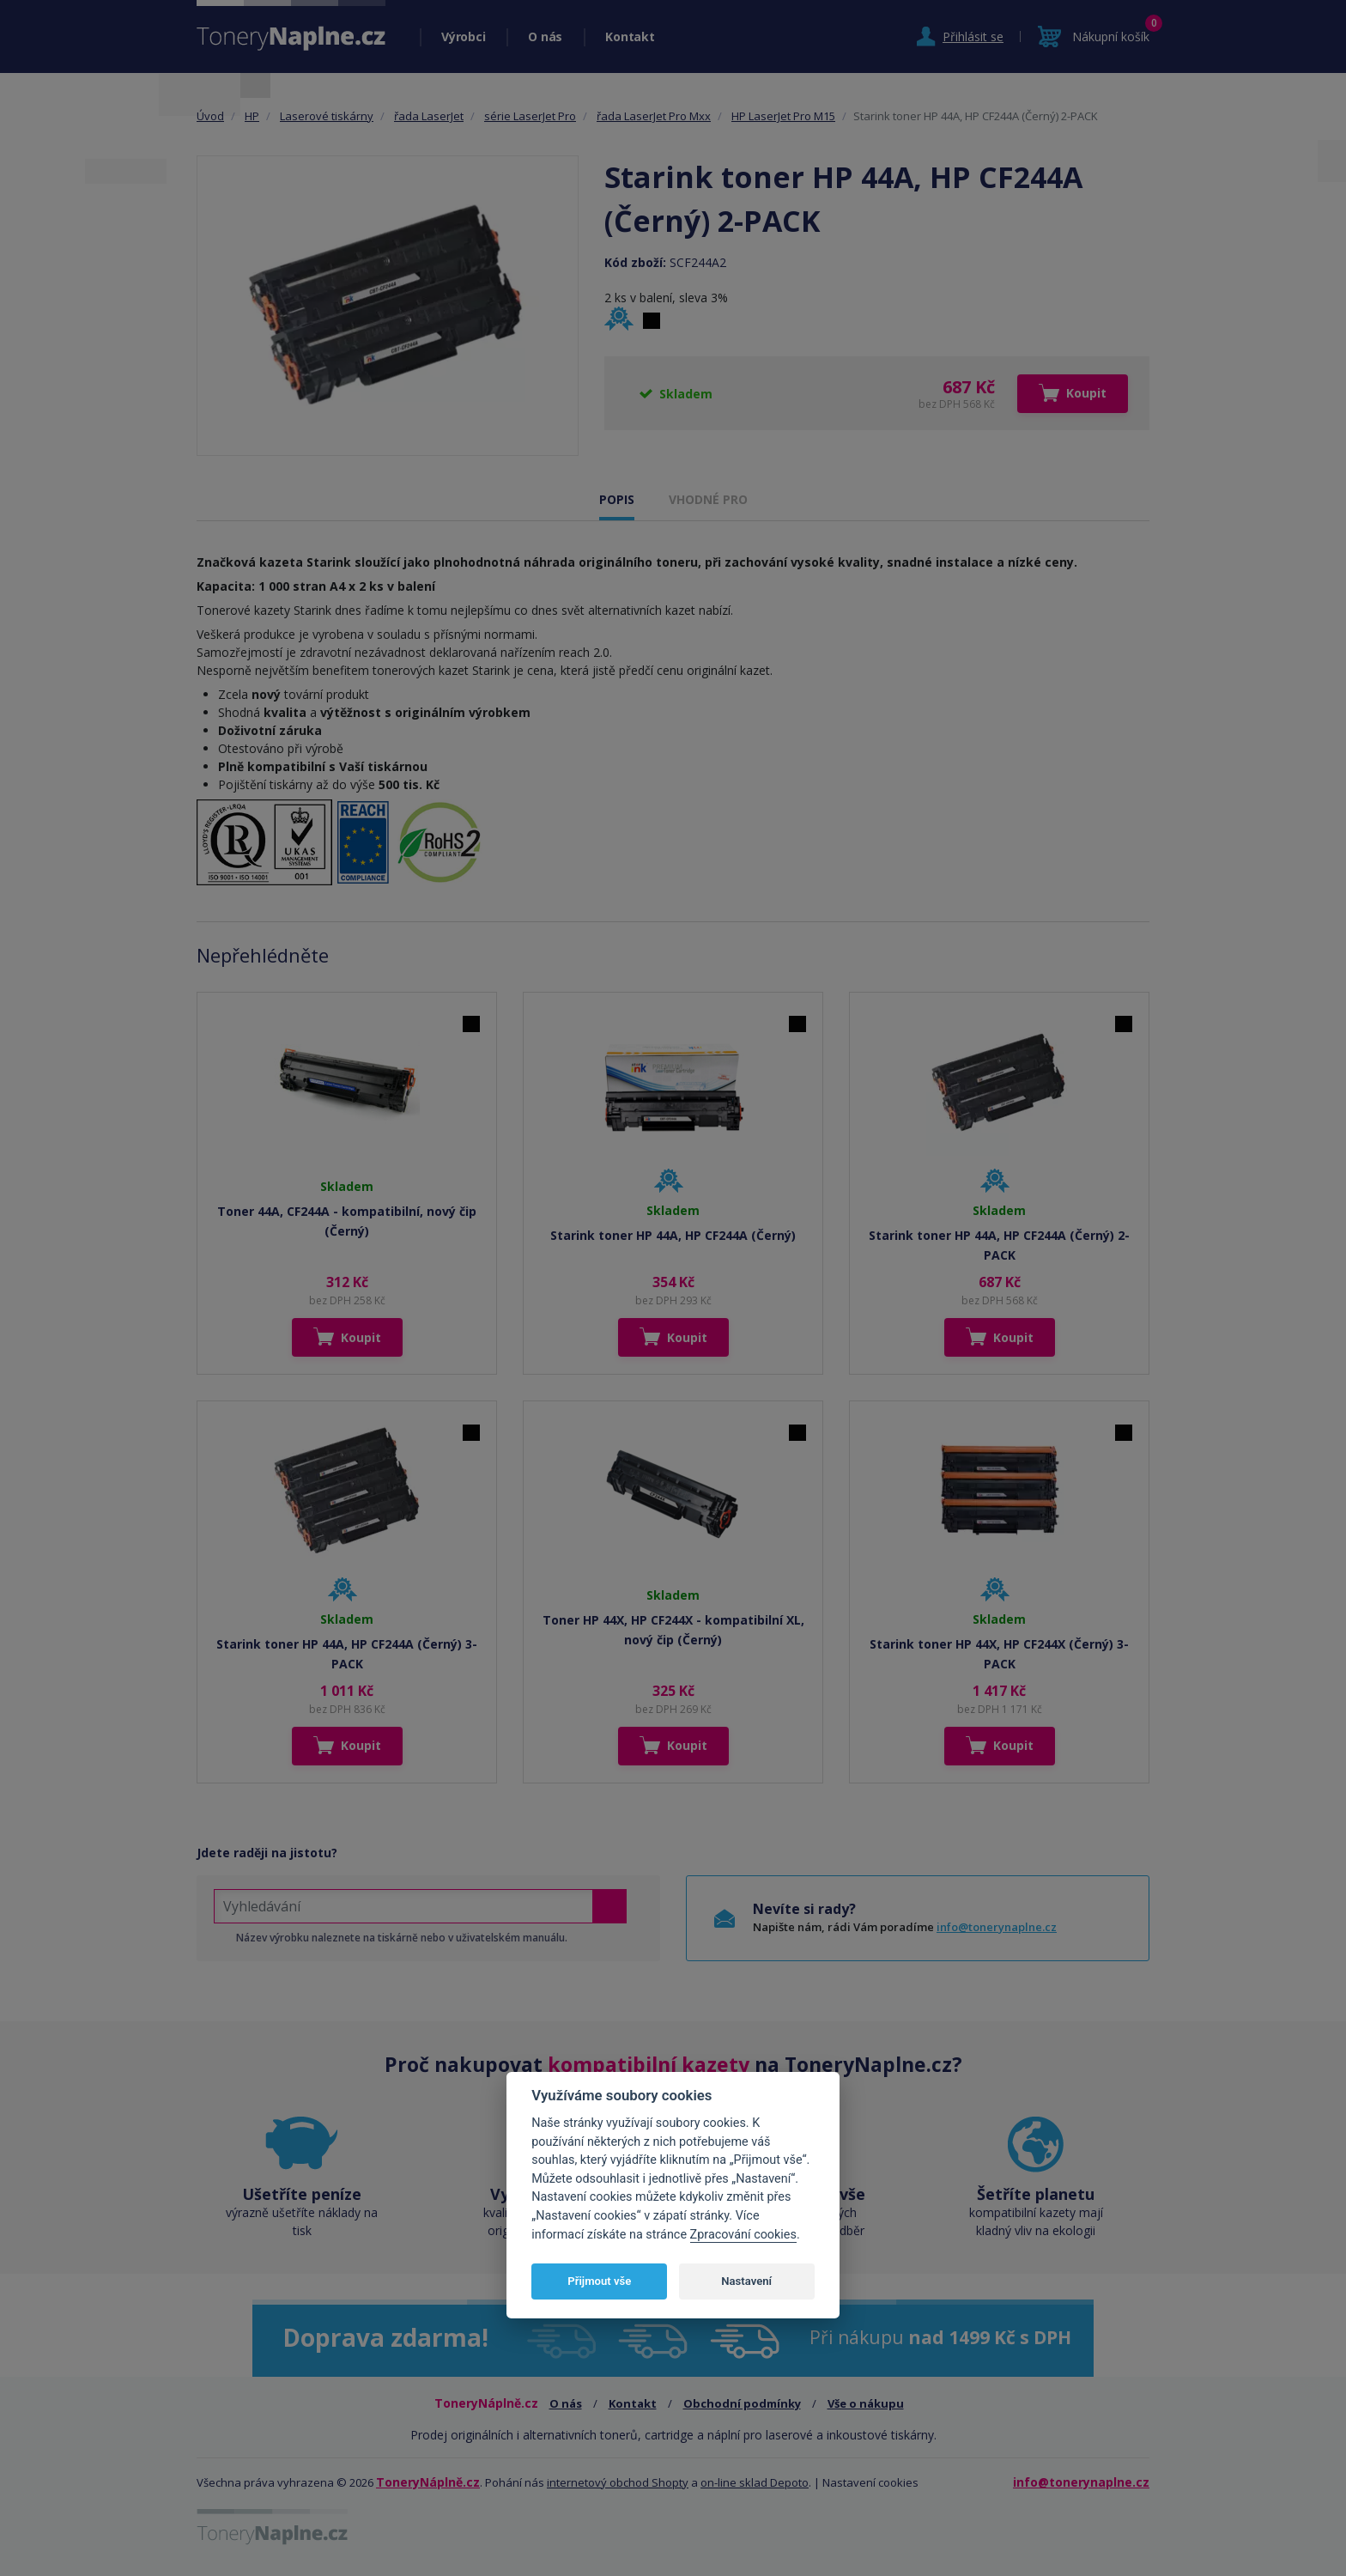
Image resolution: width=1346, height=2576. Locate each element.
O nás (545, 36)
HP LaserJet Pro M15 (783, 116)
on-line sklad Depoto (754, 2482)
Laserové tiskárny (326, 116)
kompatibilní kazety (648, 2064)
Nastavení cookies (870, 2482)
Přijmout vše (599, 2281)
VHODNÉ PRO (708, 499)
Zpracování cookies (743, 2234)
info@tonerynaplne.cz (997, 1927)
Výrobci (463, 36)
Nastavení (746, 2281)
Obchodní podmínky (742, 2403)
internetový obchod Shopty (617, 2482)
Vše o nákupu (866, 2403)
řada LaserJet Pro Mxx (654, 116)
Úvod (210, 116)
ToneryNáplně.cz (428, 2482)
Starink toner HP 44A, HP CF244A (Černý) (673, 1235)
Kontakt (629, 36)
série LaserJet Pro (530, 116)
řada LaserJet (429, 116)
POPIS (616, 499)
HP (252, 116)
